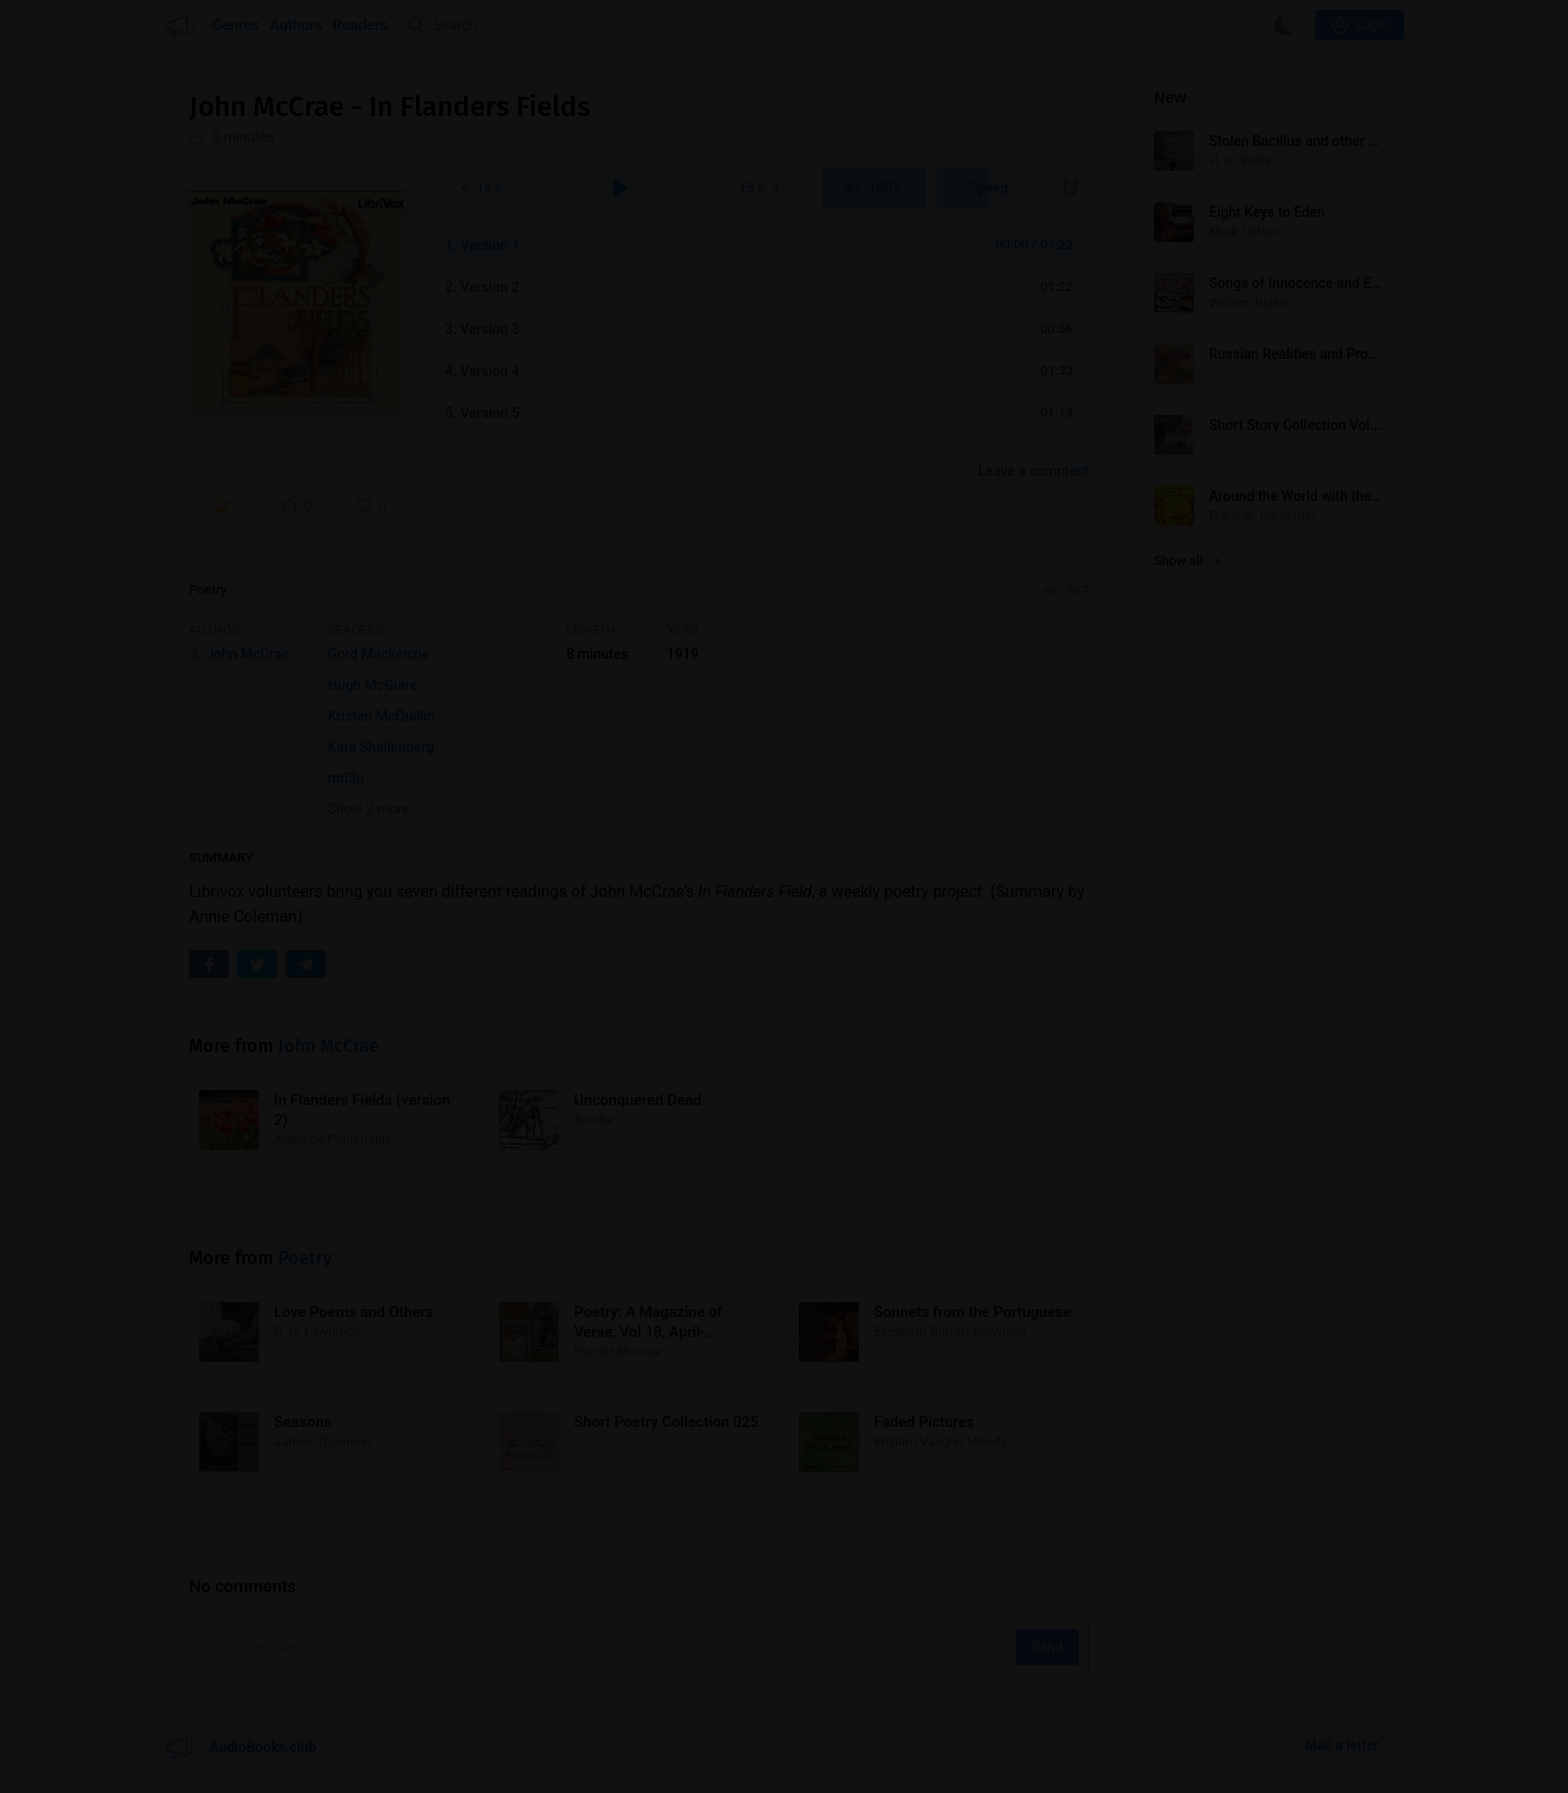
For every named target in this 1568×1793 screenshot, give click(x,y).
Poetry (208, 589)
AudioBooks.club (240, 1748)
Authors (296, 25)
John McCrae (328, 1046)
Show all (1187, 560)
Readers (360, 25)
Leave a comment (1033, 471)
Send (1047, 1647)
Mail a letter (1342, 1745)
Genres (236, 25)
